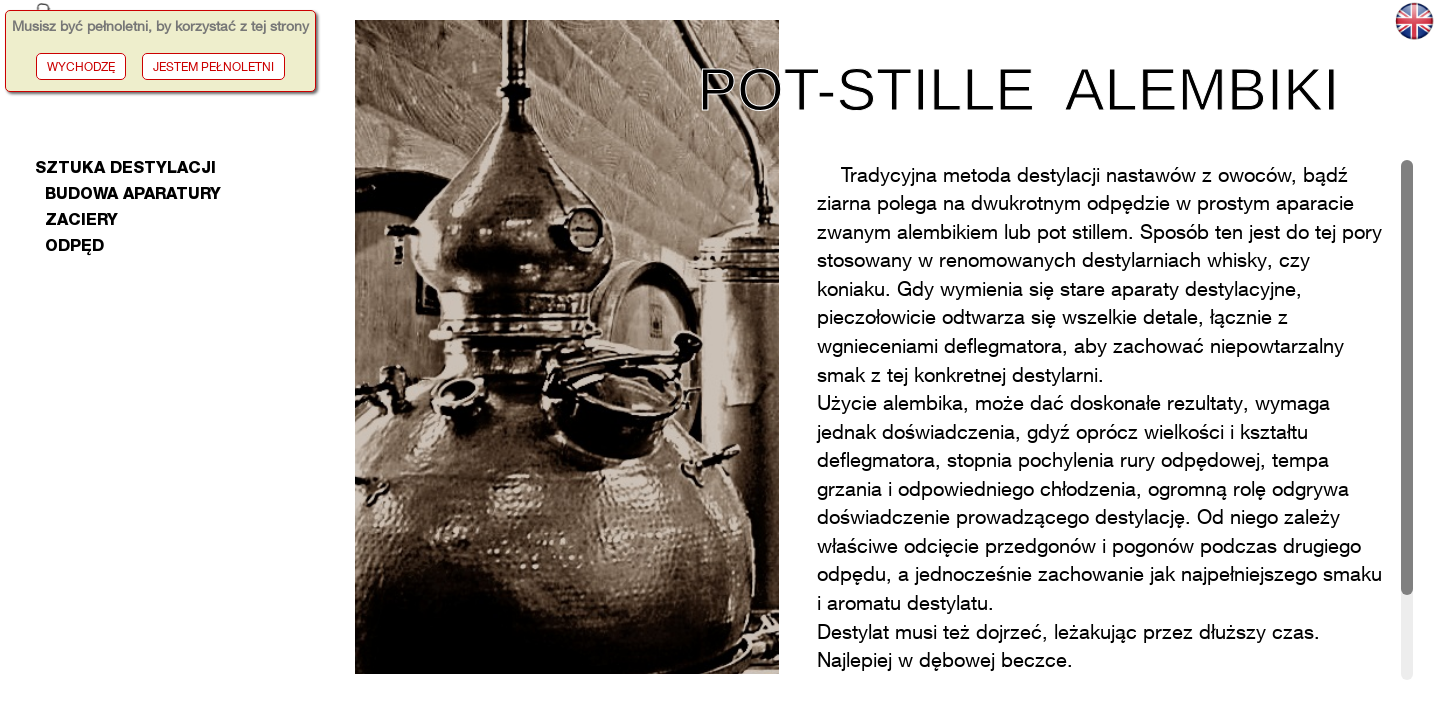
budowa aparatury (129, 196)
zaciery (76, 222)
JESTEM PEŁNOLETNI (213, 66)
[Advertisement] (169, 570)
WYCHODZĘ (81, 66)
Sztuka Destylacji (125, 170)
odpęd (69, 248)
